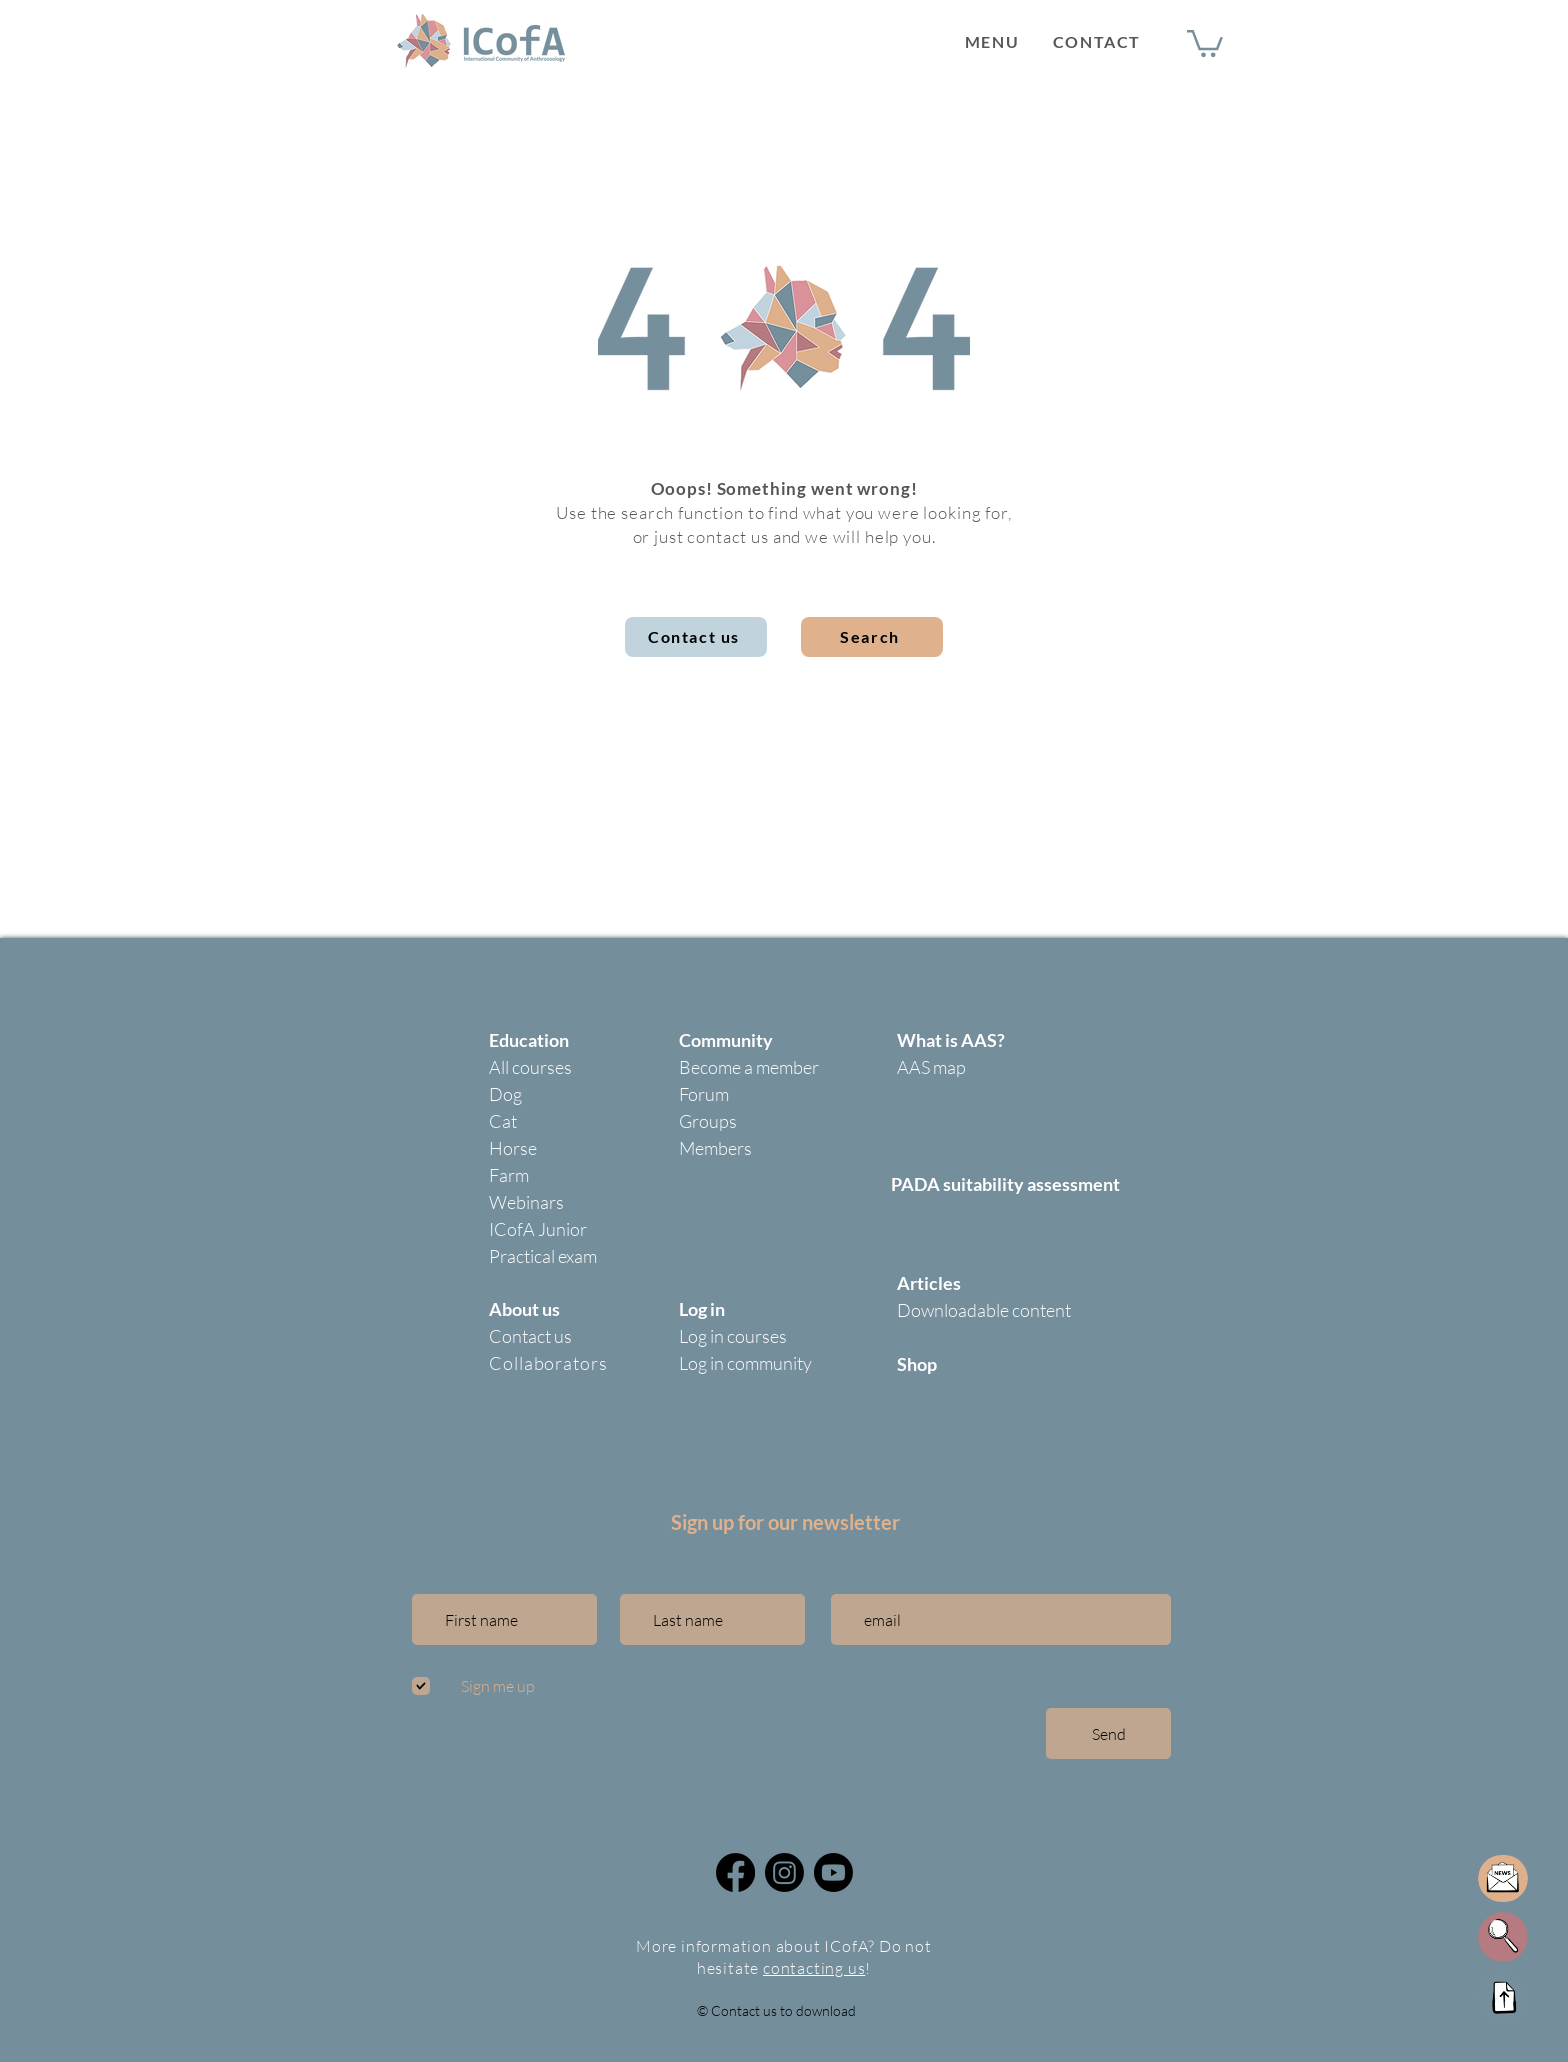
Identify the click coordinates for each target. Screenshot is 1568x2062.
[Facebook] (735, 1872)
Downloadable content (984, 1310)
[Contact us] (696, 637)
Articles (929, 1283)
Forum (704, 1094)
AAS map (931, 1067)
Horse (513, 1148)
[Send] (1108, 1733)
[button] (992, 41)
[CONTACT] (1099, 41)
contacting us (814, 1968)
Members (715, 1148)
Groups (708, 1121)
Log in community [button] (745, 1363)
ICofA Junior (538, 1229)
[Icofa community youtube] (833, 1872)
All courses (530, 1067)
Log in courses (733, 1336)
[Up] (1503, 1997)
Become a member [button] (749, 1067)
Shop (917, 1364)
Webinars (526, 1202)
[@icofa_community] (784, 1872)
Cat (503, 1121)
